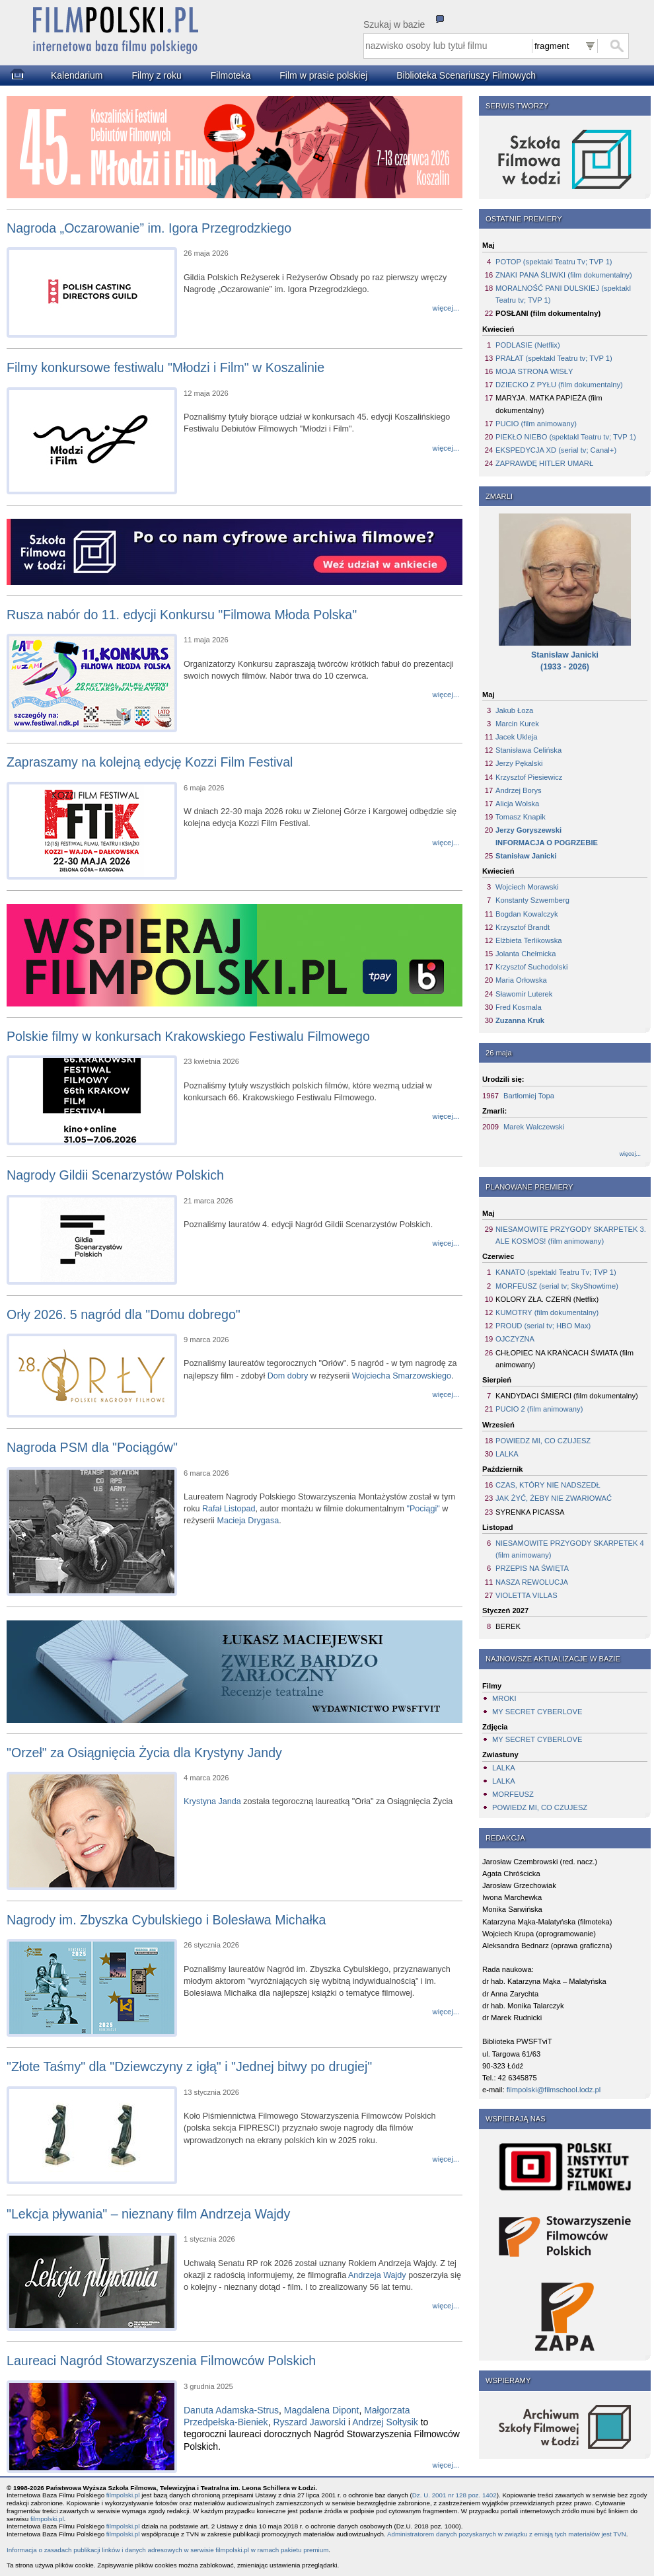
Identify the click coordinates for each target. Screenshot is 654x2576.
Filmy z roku (156, 75)
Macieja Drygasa (248, 1520)
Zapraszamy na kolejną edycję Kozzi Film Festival (150, 762)
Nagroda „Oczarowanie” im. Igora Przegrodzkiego (149, 228)
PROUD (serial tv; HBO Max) (543, 1326)
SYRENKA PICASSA (529, 1512)
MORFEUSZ (513, 1794)
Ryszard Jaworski (309, 2422)
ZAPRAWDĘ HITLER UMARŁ (544, 463)
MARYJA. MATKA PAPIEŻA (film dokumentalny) (548, 404)
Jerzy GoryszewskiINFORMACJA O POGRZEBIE (546, 836)
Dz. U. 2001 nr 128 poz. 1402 (454, 2495)
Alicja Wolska (517, 804)
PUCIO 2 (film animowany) (539, 1409)
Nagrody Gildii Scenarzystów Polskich (115, 1175)
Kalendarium (77, 75)
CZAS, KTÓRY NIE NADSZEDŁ (547, 1485)
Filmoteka (231, 75)
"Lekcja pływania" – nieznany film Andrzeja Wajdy (148, 2214)
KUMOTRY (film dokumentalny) (547, 1312)
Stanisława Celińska (528, 750)
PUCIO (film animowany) (536, 424)
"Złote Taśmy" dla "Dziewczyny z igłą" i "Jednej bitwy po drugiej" (189, 2066)
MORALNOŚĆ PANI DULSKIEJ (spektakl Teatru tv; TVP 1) (563, 294)
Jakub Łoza (514, 710)
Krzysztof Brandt (522, 927)
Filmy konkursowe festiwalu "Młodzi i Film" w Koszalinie (165, 367)
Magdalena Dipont (321, 2410)
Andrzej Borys (518, 790)
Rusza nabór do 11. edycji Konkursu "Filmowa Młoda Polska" (182, 614)
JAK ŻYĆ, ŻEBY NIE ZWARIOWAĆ (553, 1498)
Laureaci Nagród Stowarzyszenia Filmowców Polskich (161, 2360)
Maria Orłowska (521, 980)
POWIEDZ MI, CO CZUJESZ (543, 1441)
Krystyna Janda (212, 1801)
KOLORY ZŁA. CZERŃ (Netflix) (547, 1299)
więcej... (630, 1154)
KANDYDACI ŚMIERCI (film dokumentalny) (566, 1396)
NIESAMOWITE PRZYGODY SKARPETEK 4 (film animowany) (569, 1549)
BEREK (508, 1626)
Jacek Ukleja (516, 737)
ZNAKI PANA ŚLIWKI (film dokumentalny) (563, 275)
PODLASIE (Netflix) (527, 345)
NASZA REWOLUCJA (531, 1582)
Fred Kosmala (518, 1007)
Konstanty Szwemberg (532, 900)
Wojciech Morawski (527, 887)
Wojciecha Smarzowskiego (401, 1376)
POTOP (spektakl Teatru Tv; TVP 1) (553, 262)
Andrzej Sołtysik (385, 2422)
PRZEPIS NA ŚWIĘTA (532, 1568)
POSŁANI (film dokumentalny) (547, 313)
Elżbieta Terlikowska (528, 940)
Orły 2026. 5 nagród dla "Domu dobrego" (123, 1314)
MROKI (504, 1698)
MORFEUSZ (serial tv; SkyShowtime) (556, 1286)
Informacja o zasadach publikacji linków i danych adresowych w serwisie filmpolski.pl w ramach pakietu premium (167, 2550)
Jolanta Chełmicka (525, 954)
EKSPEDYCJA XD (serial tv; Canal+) (555, 450)
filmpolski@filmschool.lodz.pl (554, 2090)
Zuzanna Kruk (519, 1020)
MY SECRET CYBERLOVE (537, 1712)
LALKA (507, 1454)
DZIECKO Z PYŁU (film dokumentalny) (559, 385)
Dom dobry (288, 1376)
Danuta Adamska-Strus (231, 2410)
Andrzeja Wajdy (377, 2275)
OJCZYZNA (514, 1339)
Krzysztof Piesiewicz (528, 777)
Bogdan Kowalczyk (526, 914)
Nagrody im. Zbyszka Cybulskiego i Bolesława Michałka (166, 1920)
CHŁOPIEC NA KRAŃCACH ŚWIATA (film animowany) (564, 1359)
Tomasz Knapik (520, 817)
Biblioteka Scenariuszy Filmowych (466, 75)
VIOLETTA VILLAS (526, 1595)
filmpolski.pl (123, 2495)
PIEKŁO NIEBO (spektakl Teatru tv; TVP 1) (565, 437)
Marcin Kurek (517, 724)
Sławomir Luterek (523, 994)
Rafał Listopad (229, 1508)
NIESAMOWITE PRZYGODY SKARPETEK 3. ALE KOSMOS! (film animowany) (570, 1235)
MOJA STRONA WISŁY (534, 371)
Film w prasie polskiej (323, 75)
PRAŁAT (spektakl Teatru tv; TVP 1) (553, 358)
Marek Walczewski (533, 1127)
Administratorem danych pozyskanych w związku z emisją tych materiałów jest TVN (506, 2534)
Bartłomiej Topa (528, 1096)
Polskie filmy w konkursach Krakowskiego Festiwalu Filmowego (188, 1036)
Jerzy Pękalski (519, 763)
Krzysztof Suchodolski (531, 967)
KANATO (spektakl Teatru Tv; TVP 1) (555, 1272)
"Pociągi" (422, 1508)
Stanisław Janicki (526, 856)
